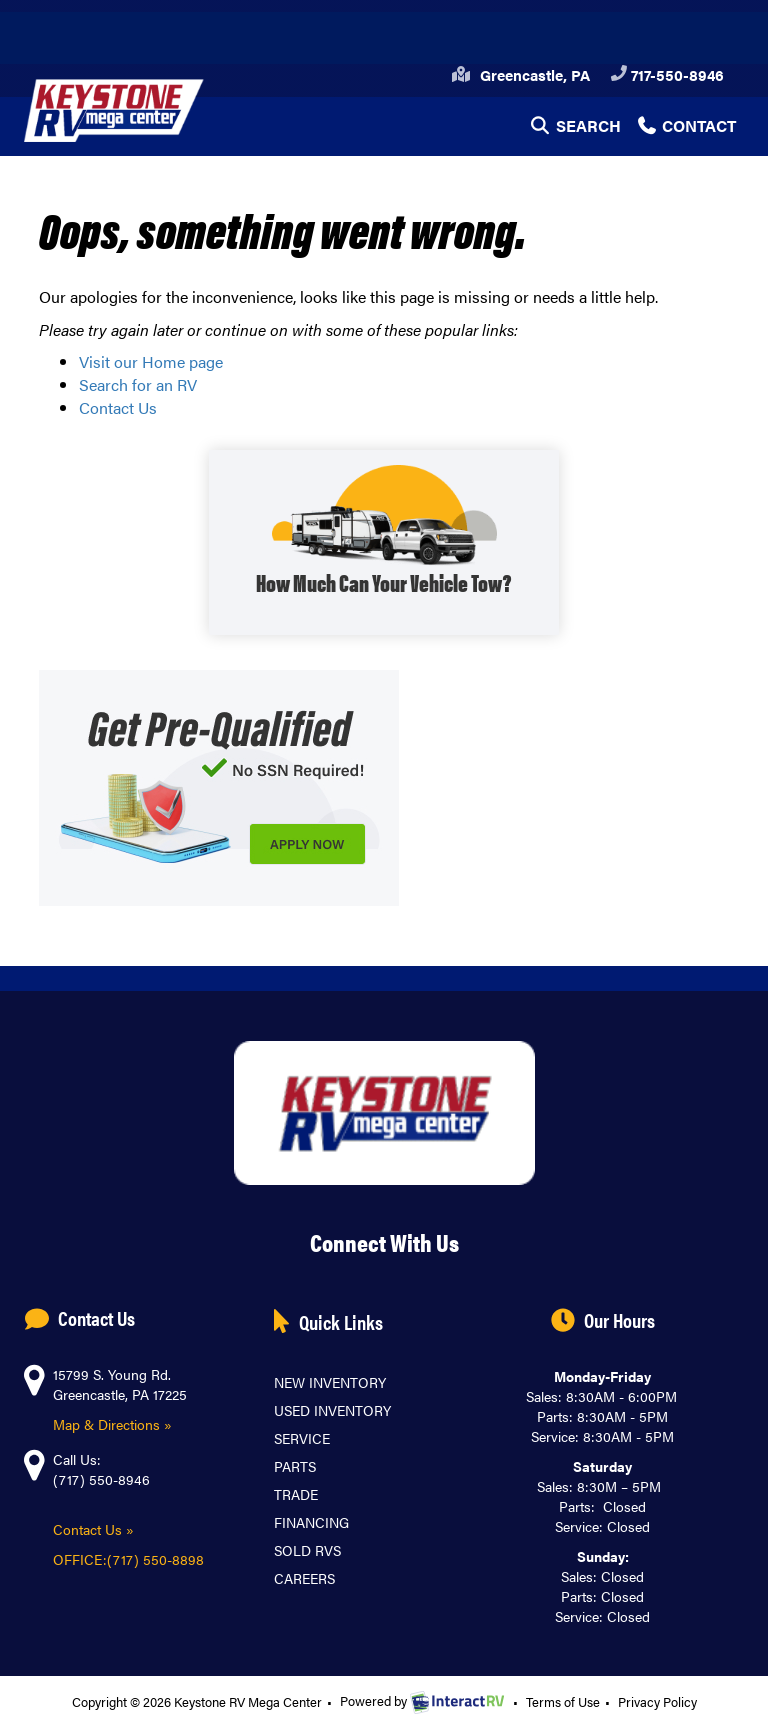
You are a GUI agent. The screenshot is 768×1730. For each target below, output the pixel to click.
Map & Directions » (112, 1424)
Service (302, 1438)
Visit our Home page (151, 361)
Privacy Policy (657, 1701)
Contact (686, 129)
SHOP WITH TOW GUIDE (384, 542)
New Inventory (330, 1382)
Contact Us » (93, 1529)
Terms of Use (563, 1701)
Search (574, 129)
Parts (295, 1466)
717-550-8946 (667, 74)
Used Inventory (332, 1410)
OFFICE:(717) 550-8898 (130, 1559)
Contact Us (118, 407)
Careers (304, 1578)
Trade (296, 1494)
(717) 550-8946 (101, 1479)
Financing (311, 1522)
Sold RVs (307, 1550)
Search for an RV (138, 384)
